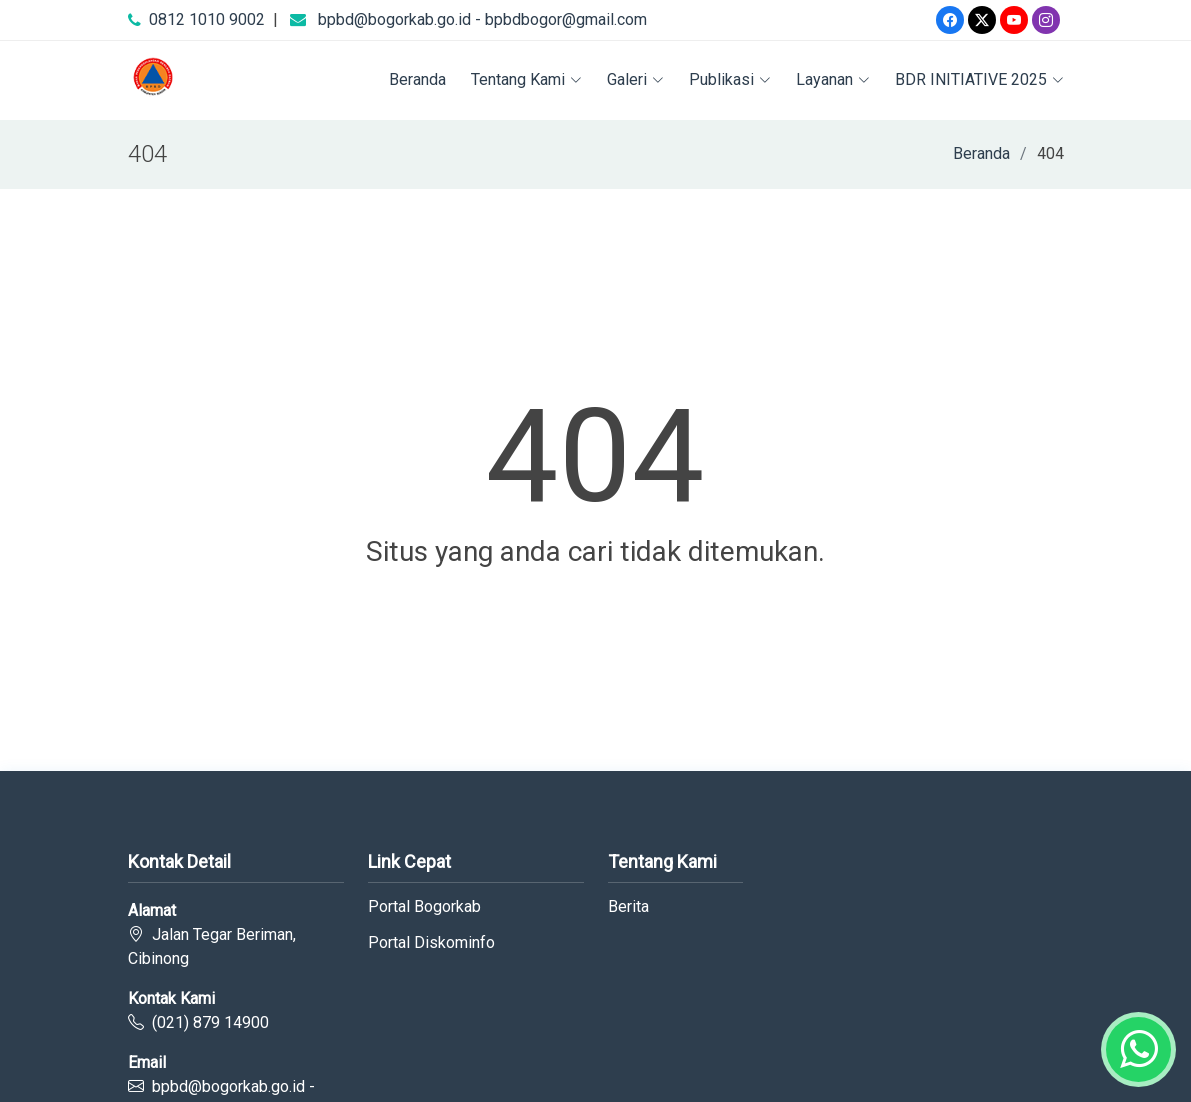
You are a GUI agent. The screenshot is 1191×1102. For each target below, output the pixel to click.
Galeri (635, 79)
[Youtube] (1014, 20)
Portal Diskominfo (431, 943)
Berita (628, 907)
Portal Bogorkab (424, 907)
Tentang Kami (526, 79)
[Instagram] (1046, 20)
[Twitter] (982, 20)
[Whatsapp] (1138, 1049)
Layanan (833, 79)
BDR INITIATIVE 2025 (979, 79)
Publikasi (730, 79)
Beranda (417, 79)
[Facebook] (950, 20)
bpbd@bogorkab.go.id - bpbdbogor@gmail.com (482, 19)
